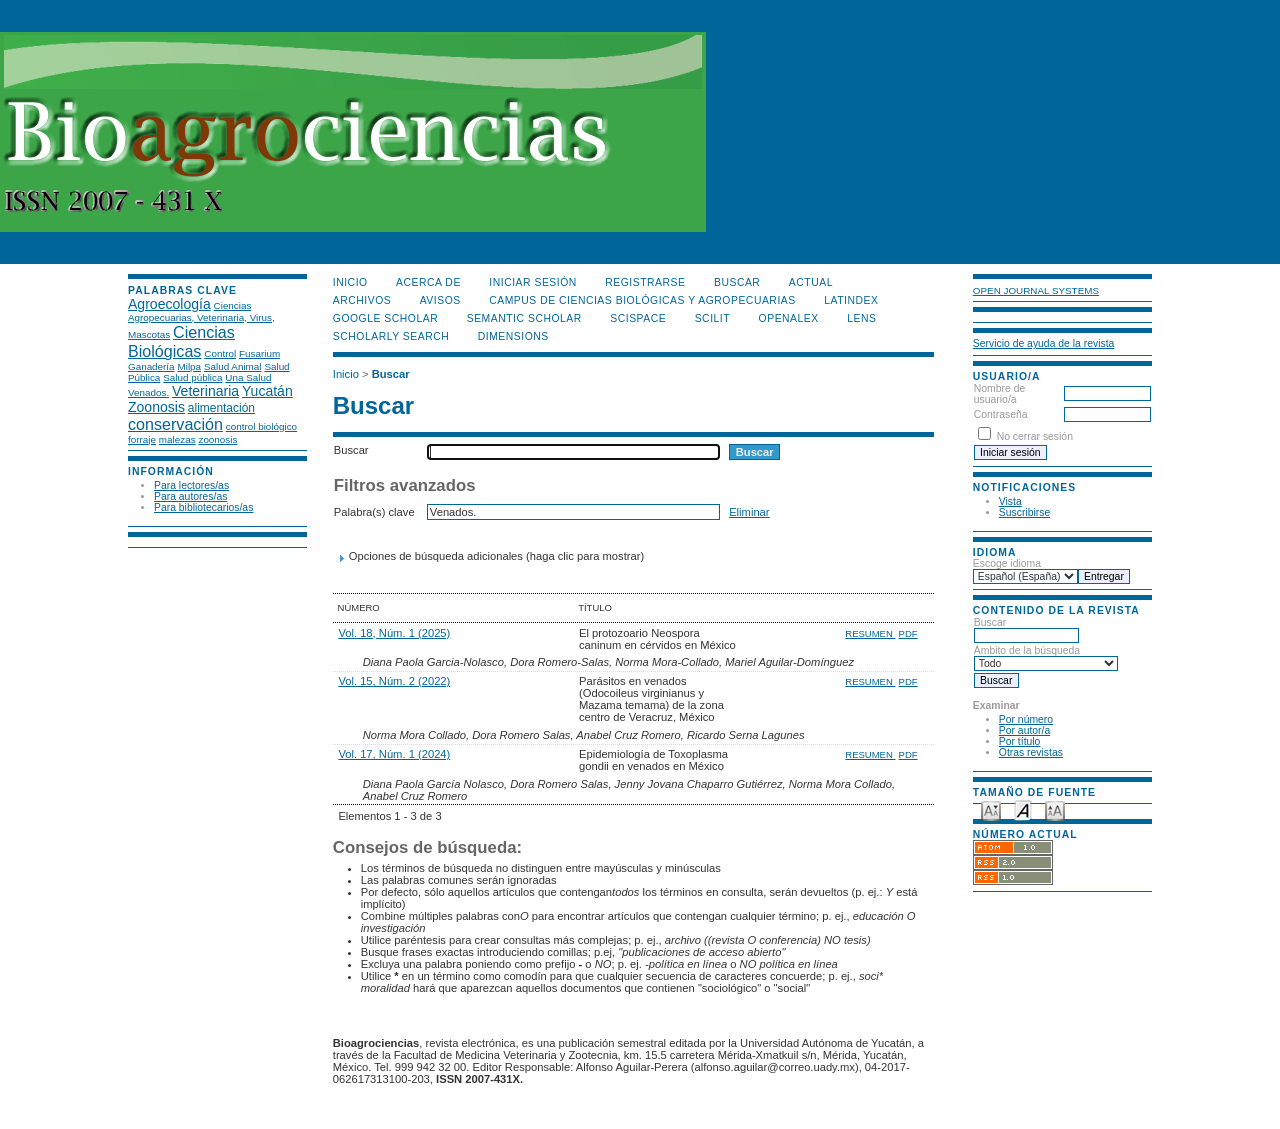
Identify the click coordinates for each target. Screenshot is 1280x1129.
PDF (908, 633)
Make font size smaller (991, 809)
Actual (811, 282)
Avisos (440, 300)
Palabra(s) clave (374, 512)
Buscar (1026, 629)
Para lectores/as (191, 485)
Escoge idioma (1007, 563)
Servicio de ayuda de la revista (1044, 343)
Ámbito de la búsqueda (1046, 657)
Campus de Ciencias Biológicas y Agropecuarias (642, 300)
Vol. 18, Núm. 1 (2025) (394, 633)
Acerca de (428, 282)
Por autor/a (1024, 730)
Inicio (350, 282)
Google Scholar (385, 318)
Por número (1026, 719)
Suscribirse (1024, 512)
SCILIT (712, 318)
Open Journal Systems (1036, 290)
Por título (1020, 741)
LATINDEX (851, 300)
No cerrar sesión (1035, 436)
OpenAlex (789, 318)
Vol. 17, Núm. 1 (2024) (394, 754)
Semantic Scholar (524, 318)
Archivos (362, 300)
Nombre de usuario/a (999, 394)
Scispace (638, 318)
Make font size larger (1055, 809)
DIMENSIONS (513, 336)
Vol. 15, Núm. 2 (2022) (394, 681)
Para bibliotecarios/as (203, 507)
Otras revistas (1031, 752)
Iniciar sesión (533, 282)
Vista (1010, 501)
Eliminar (749, 512)
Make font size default (1023, 809)
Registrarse (645, 282)
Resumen (870, 633)
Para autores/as (190, 496)
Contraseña (1001, 414)
